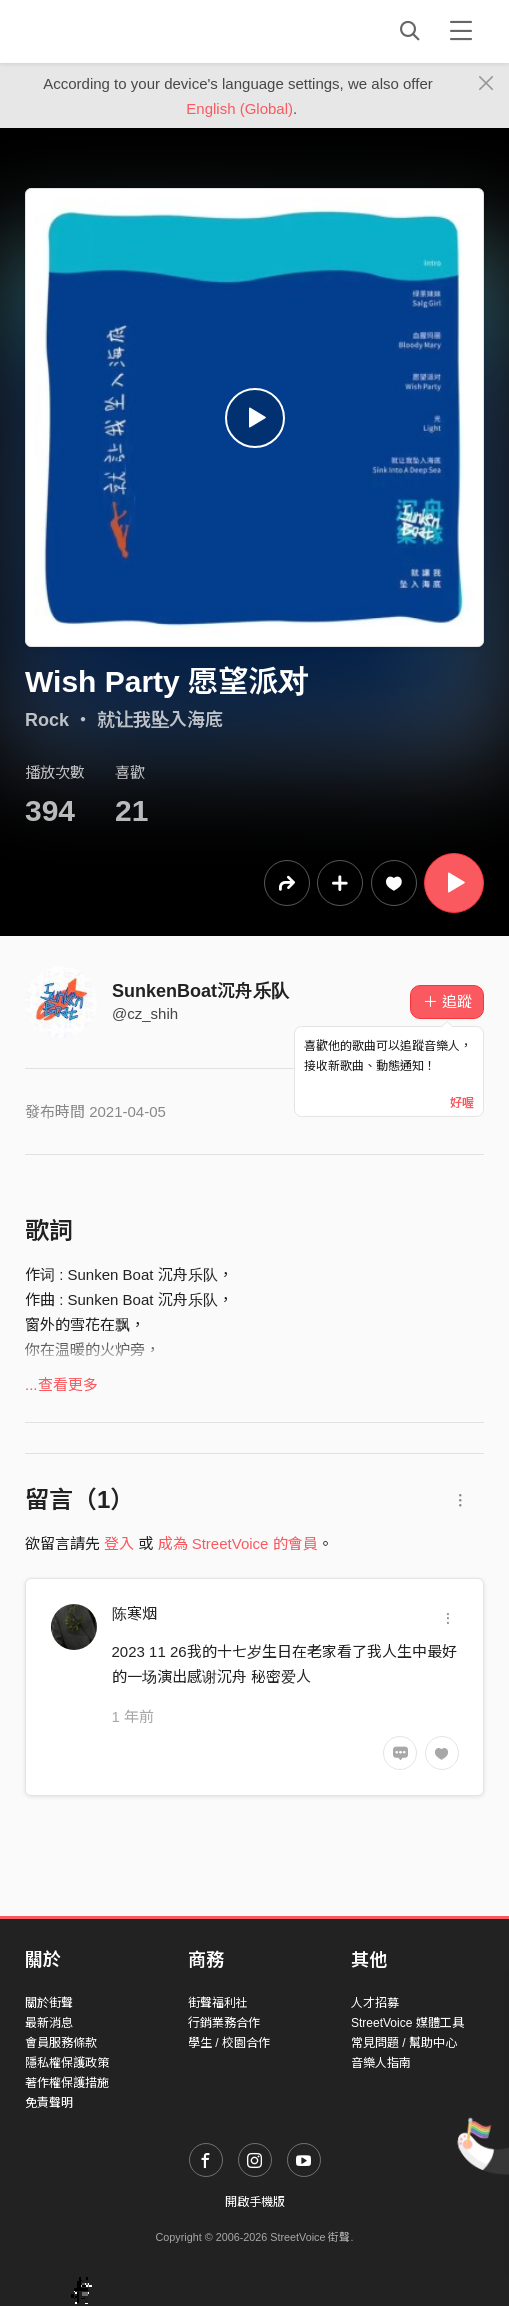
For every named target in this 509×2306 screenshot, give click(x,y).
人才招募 (375, 2003)
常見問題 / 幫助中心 (404, 2043)
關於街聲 (49, 2003)
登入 (119, 1543)
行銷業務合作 (224, 2023)
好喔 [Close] (462, 1103)
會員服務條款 (61, 2043)
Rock (47, 720)
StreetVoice (107, 31)
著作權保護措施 (67, 2083)
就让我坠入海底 (160, 720)
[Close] (486, 84)
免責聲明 (49, 2103)
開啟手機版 (255, 2202)
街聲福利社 (218, 2003)
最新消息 (49, 2023)
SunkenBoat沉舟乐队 (200, 991)
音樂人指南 (381, 2063)
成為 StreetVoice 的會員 (238, 1543)
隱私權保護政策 (67, 2063)
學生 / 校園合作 (229, 2043)
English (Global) (239, 108)
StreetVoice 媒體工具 (407, 2023)
